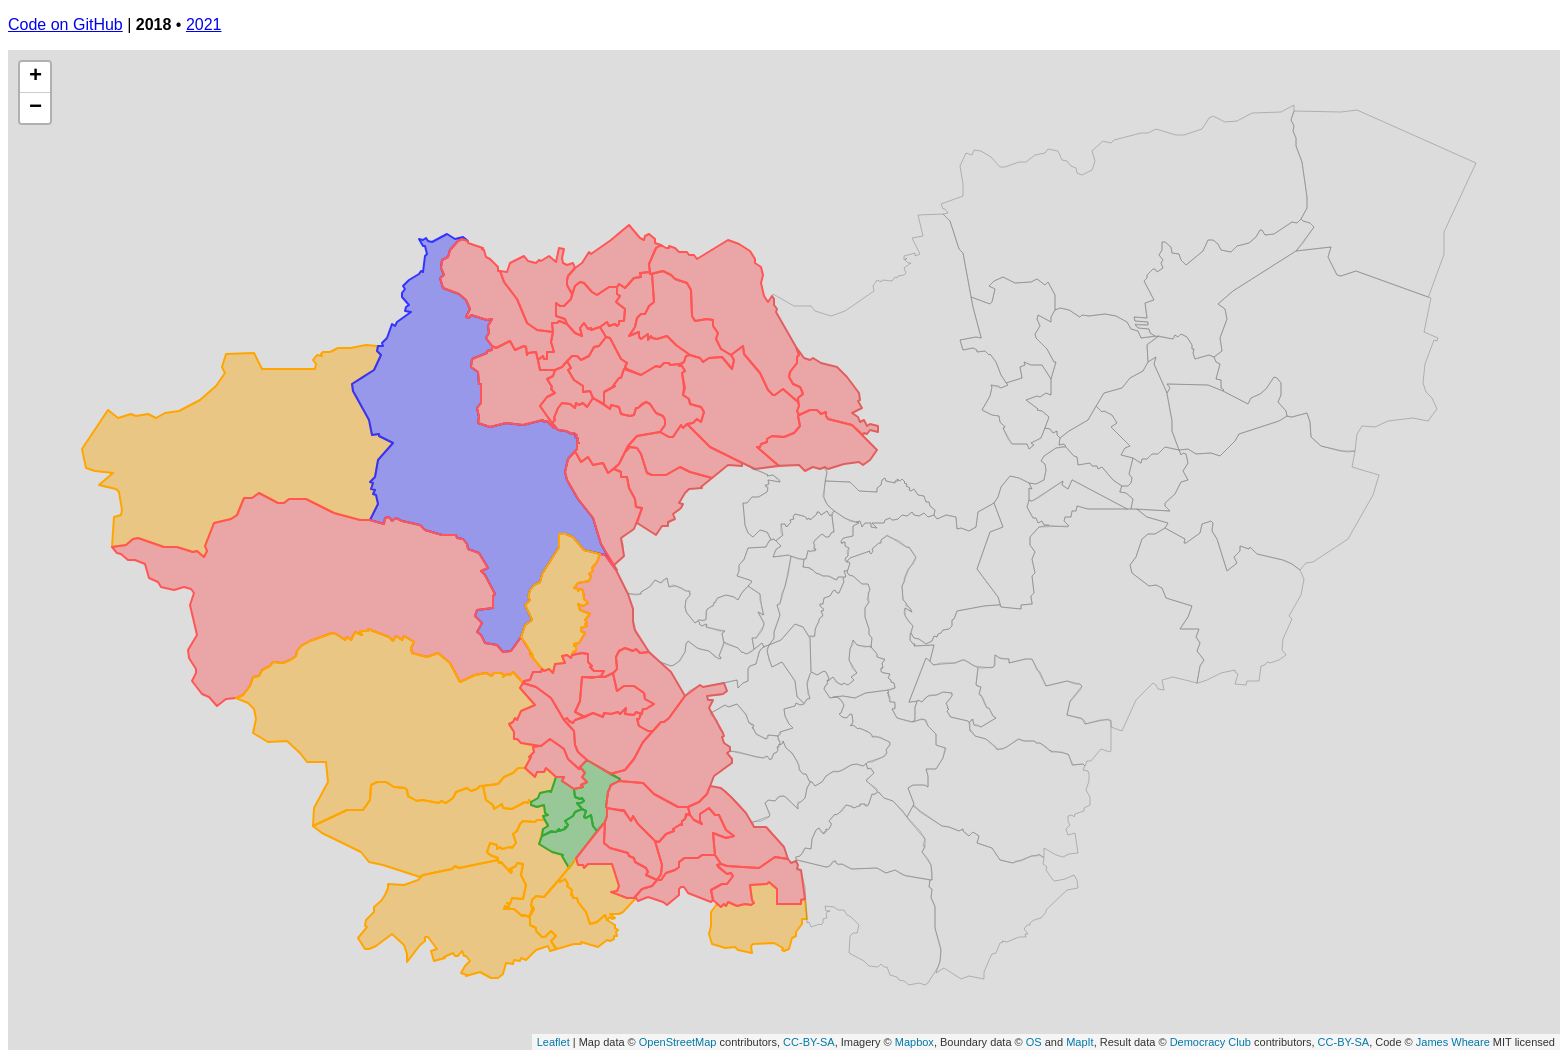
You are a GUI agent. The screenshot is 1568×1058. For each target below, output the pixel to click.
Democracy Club (1210, 1042)
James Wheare (1453, 1042)
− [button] (35, 108)
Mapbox (914, 1042)
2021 (204, 24)
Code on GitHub (65, 24)
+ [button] (35, 77)
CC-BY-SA (809, 1042)
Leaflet (553, 1042)
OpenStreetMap (678, 1042)
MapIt (1080, 1042)
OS (1034, 1042)
